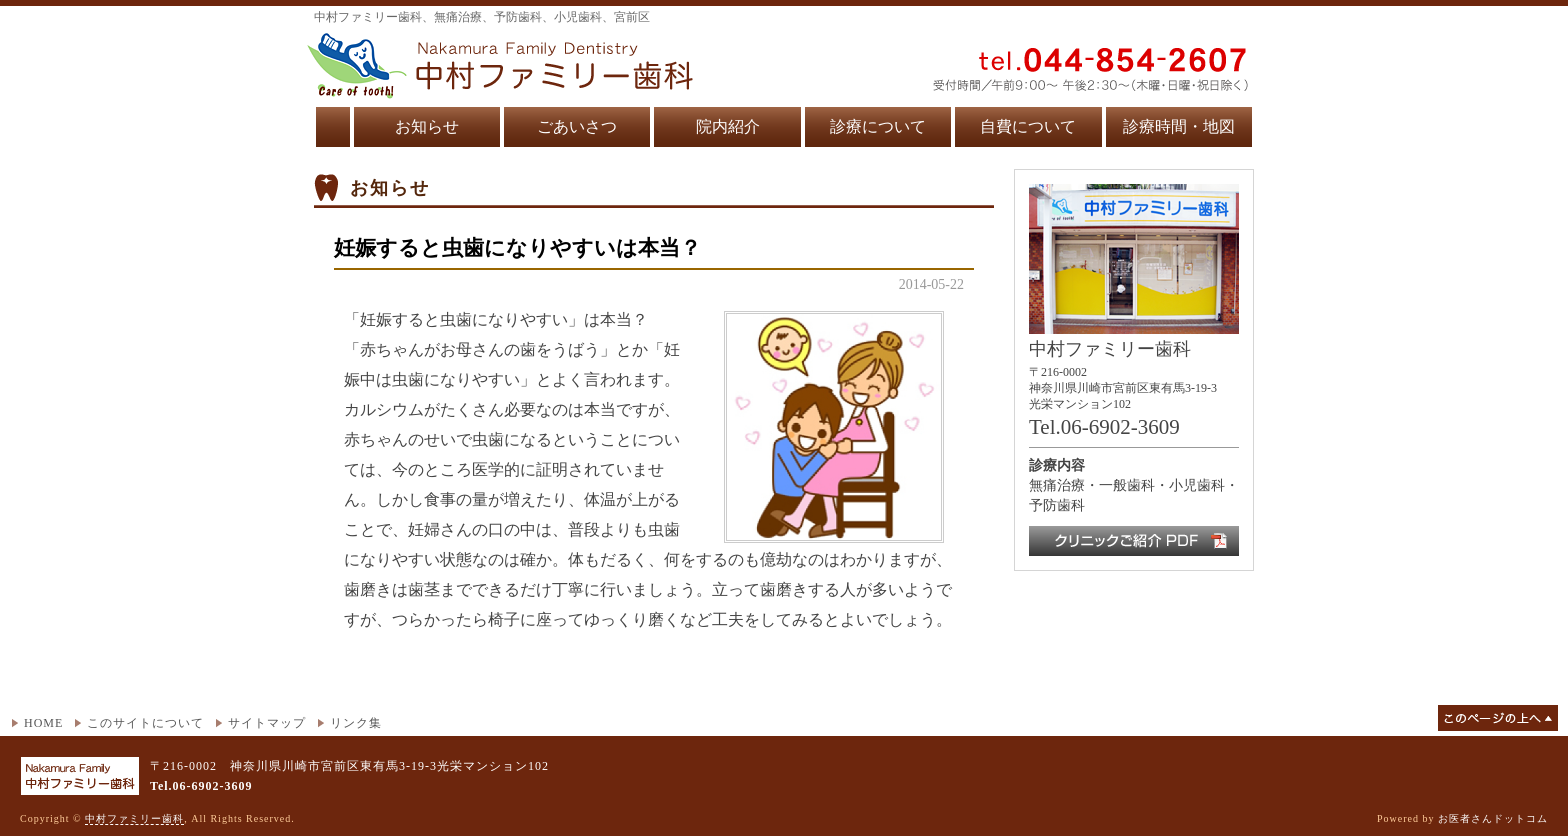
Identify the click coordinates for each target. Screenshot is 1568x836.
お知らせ (427, 126)
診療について (878, 126)
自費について (1028, 126)
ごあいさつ (577, 126)
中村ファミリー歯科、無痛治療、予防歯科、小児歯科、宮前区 (482, 17)
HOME (43, 723)
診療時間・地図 (1179, 126)
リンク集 (356, 723)
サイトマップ (267, 723)
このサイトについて (145, 723)
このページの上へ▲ (1498, 718)
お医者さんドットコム (1493, 818)
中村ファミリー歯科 (134, 818)
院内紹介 (728, 126)
